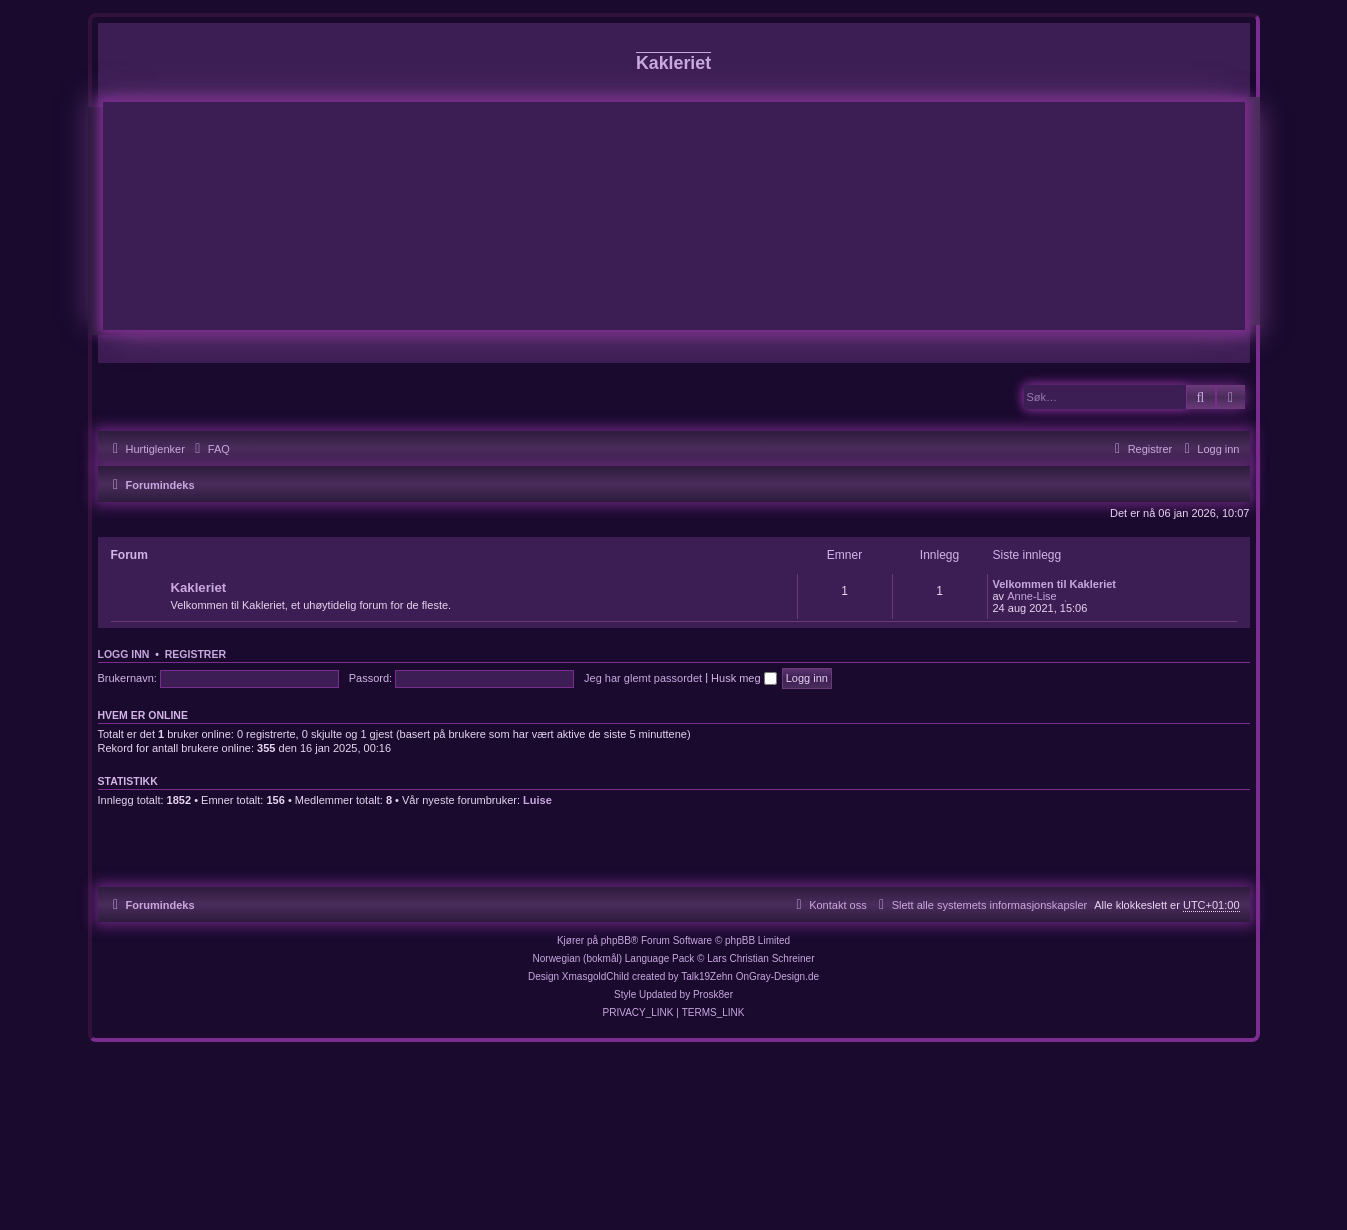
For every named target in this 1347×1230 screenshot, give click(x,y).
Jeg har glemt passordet (643, 678)
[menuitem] (210, 449)
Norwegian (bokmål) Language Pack (614, 958)
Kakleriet (199, 587)
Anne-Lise (1032, 596)
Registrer (195, 654)
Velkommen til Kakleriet (1055, 584)
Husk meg (744, 678)
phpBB (616, 940)
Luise (537, 800)
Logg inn (124, 654)
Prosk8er (713, 994)
